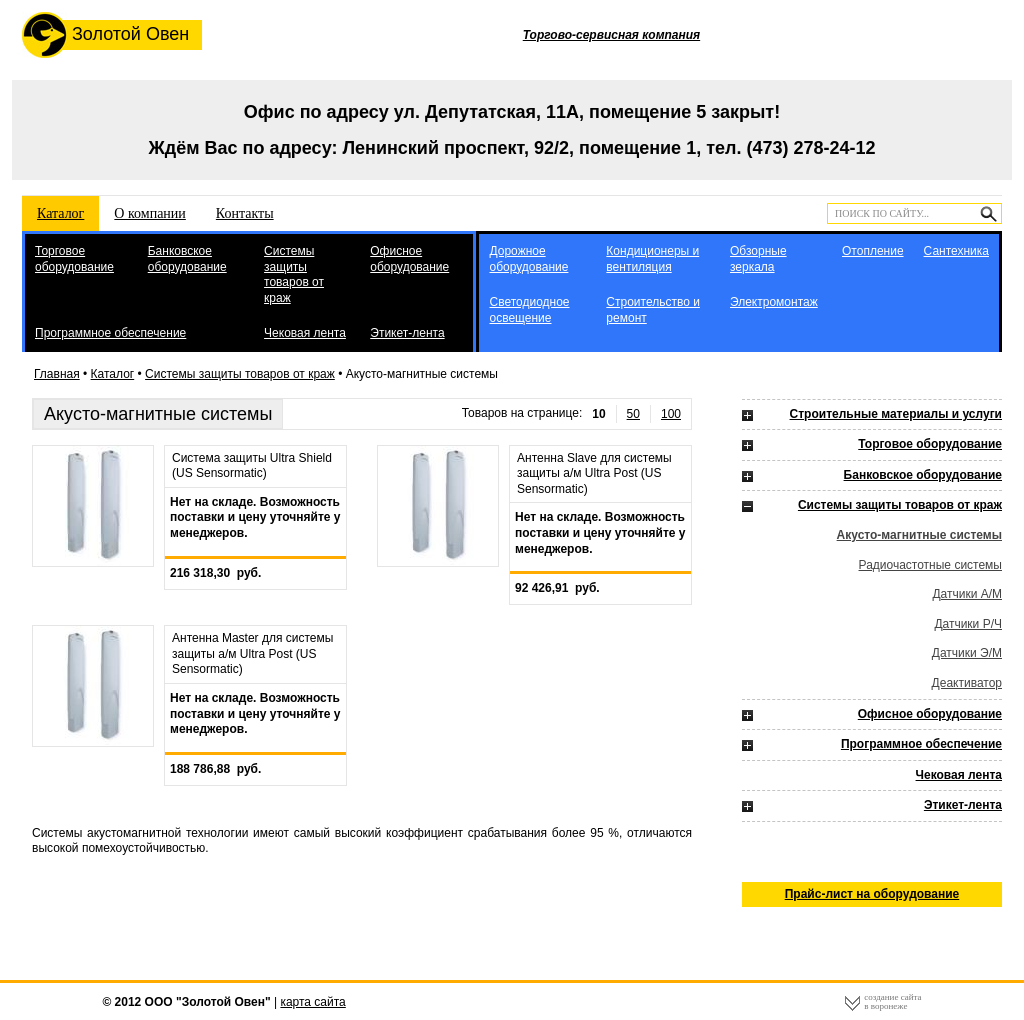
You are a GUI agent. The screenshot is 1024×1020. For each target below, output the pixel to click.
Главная (57, 374)
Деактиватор (967, 683)
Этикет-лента (407, 333)
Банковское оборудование (187, 259)
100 (671, 414)
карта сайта (312, 1002)
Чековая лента (305, 333)
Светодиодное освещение (529, 310)
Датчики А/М (967, 594)
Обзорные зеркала (758, 259)
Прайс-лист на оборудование (872, 894)
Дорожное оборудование (528, 259)
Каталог (60, 213)
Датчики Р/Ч (968, 624)
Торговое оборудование (74, 259)
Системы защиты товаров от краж (294, 274)
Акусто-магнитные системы (919, 535)
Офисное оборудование (409, 259)
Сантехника (956, 251)
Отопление (873, 251)
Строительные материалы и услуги (896, 414)
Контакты (245, 213)
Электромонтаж (774, 302)
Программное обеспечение (110, 333)
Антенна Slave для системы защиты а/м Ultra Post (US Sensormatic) (594, 473)
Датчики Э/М (967, 653)
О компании (149, 213)
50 (633, 414)
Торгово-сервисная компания (611, 35)
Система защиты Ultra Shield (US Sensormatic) (252, 466)
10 (598, 414)
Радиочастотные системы (930, 565)
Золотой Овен (105, 35)
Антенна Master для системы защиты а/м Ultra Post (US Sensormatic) (252, 653)
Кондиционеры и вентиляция (652, 259)
